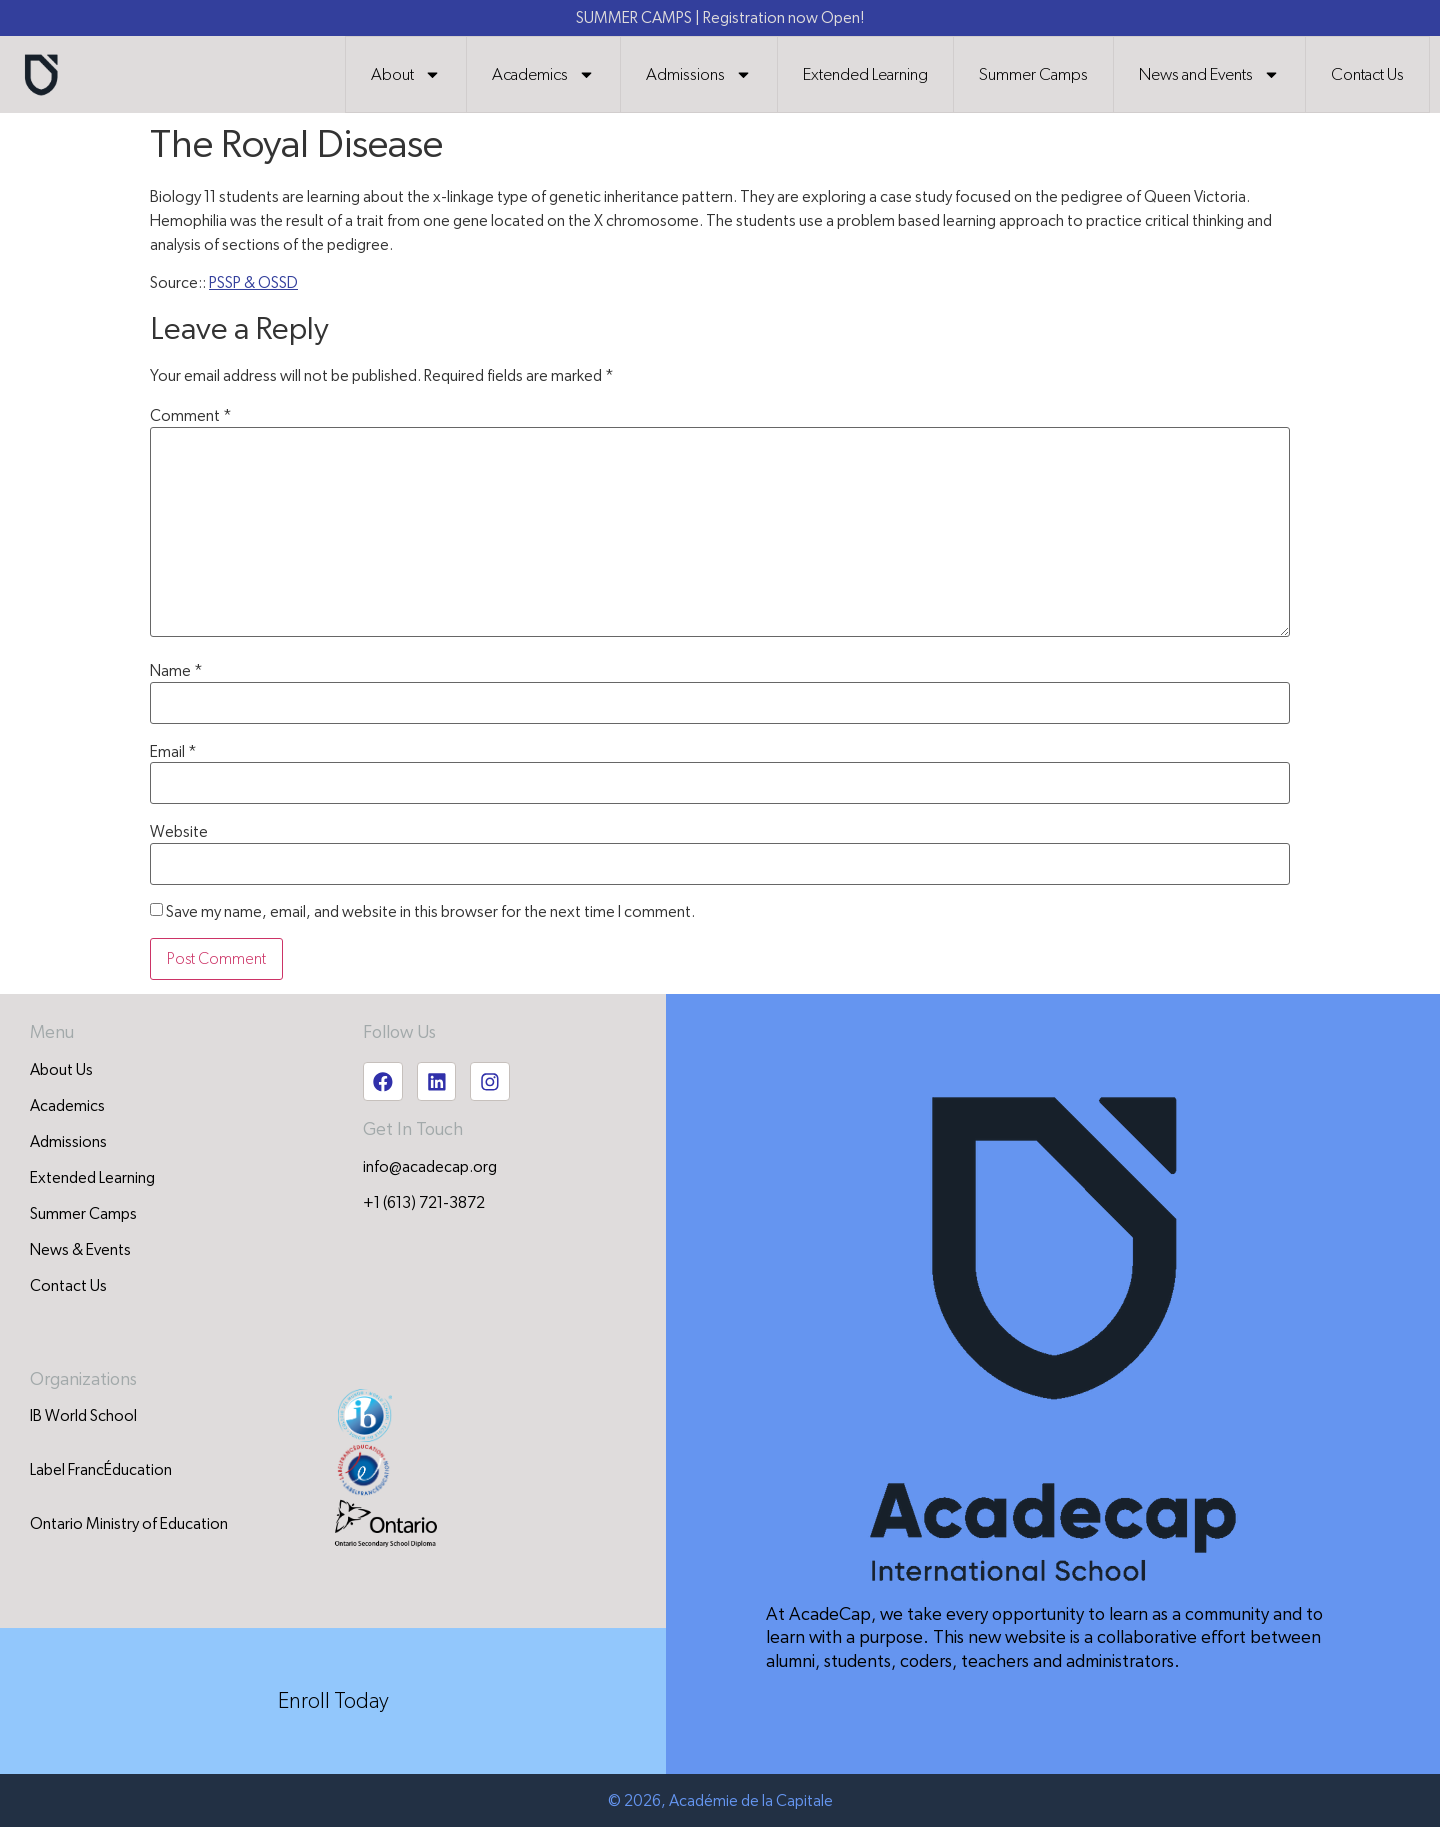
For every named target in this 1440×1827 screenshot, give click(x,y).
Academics (543, 74)
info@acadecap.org (430, 1168)
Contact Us (1367, 74)
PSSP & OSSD (253, 283)
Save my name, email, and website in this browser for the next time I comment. (430, 912)
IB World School (83, 1415)
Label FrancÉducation (101, 1469)
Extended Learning (865, 74)
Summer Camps (1033, 74)
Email (173, 752)
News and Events (1209, 74)
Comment (191, 416)
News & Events (80, 1250)
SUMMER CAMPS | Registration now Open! (720, 18)
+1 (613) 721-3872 (424, 1204)
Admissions (699, 74)
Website (179, 832)
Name (176, 671)
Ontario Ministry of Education (129, 1523)
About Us (61, 1070)
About (406, 74)
